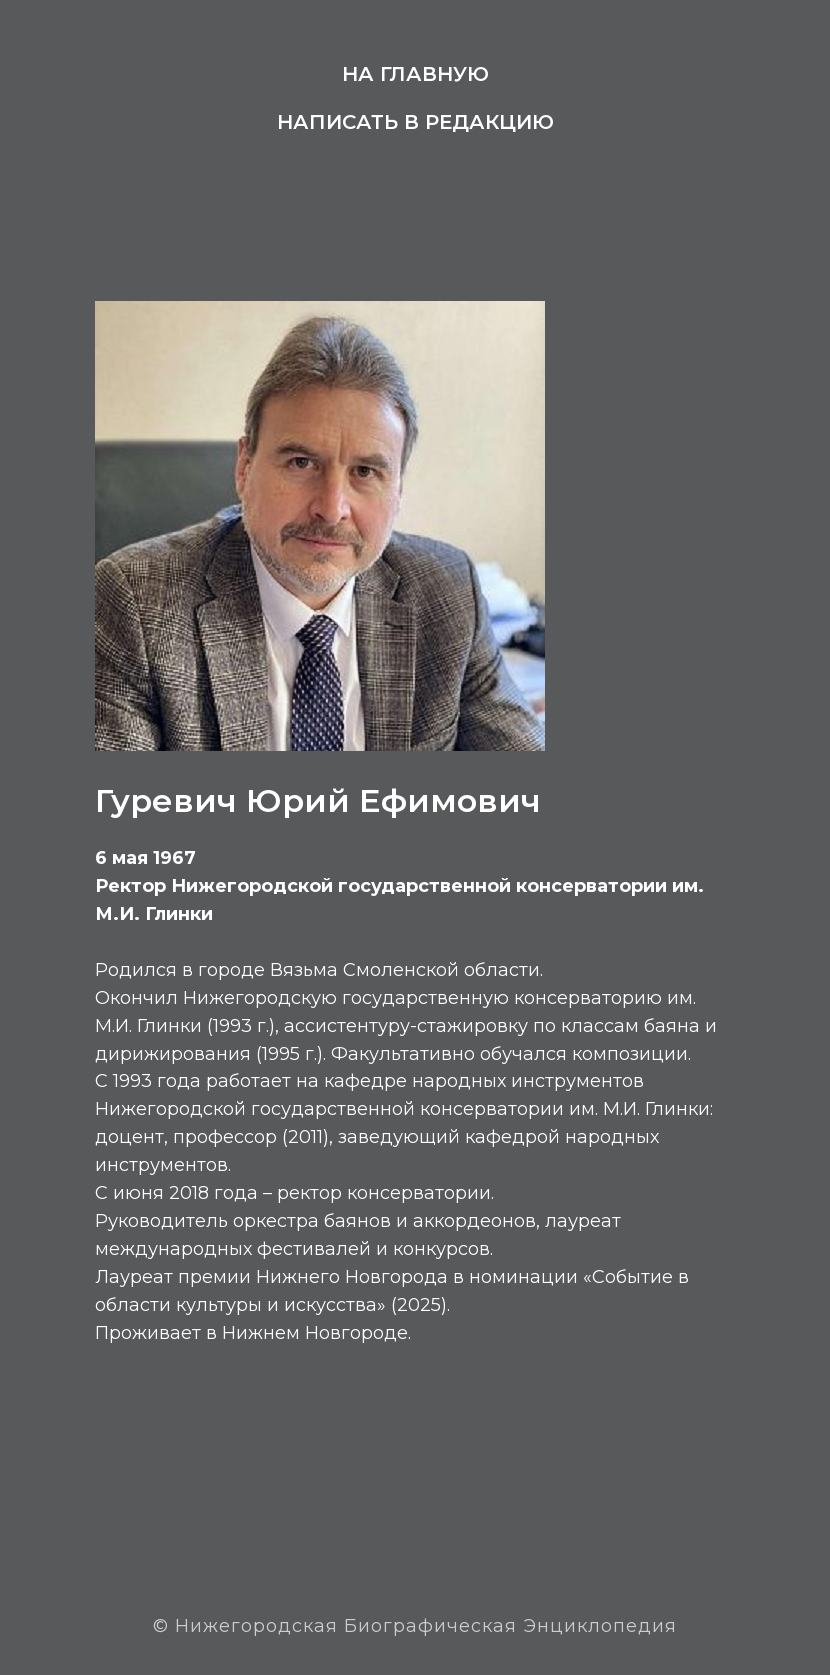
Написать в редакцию (415, 122)
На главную (415, 74)
